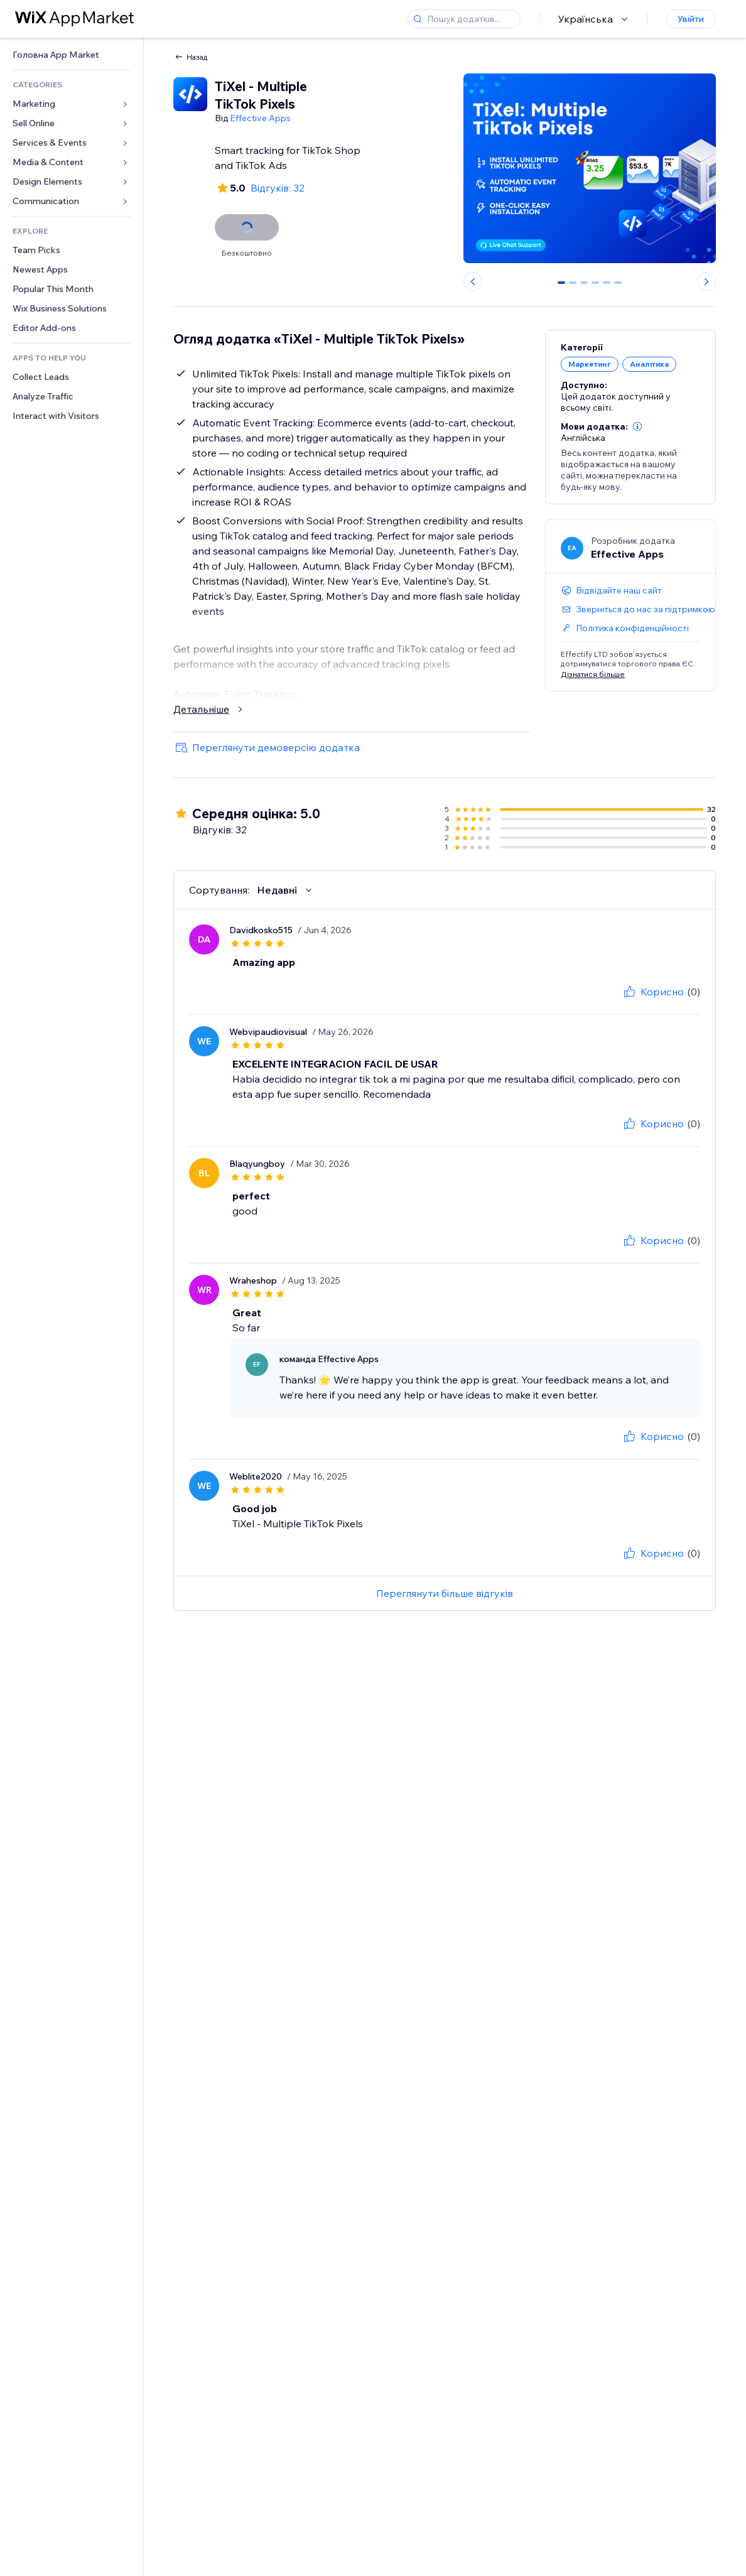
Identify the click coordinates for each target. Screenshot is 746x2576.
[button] (637, 426)
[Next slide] (706, 281)
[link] (71, 55)
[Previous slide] (472, 281)
